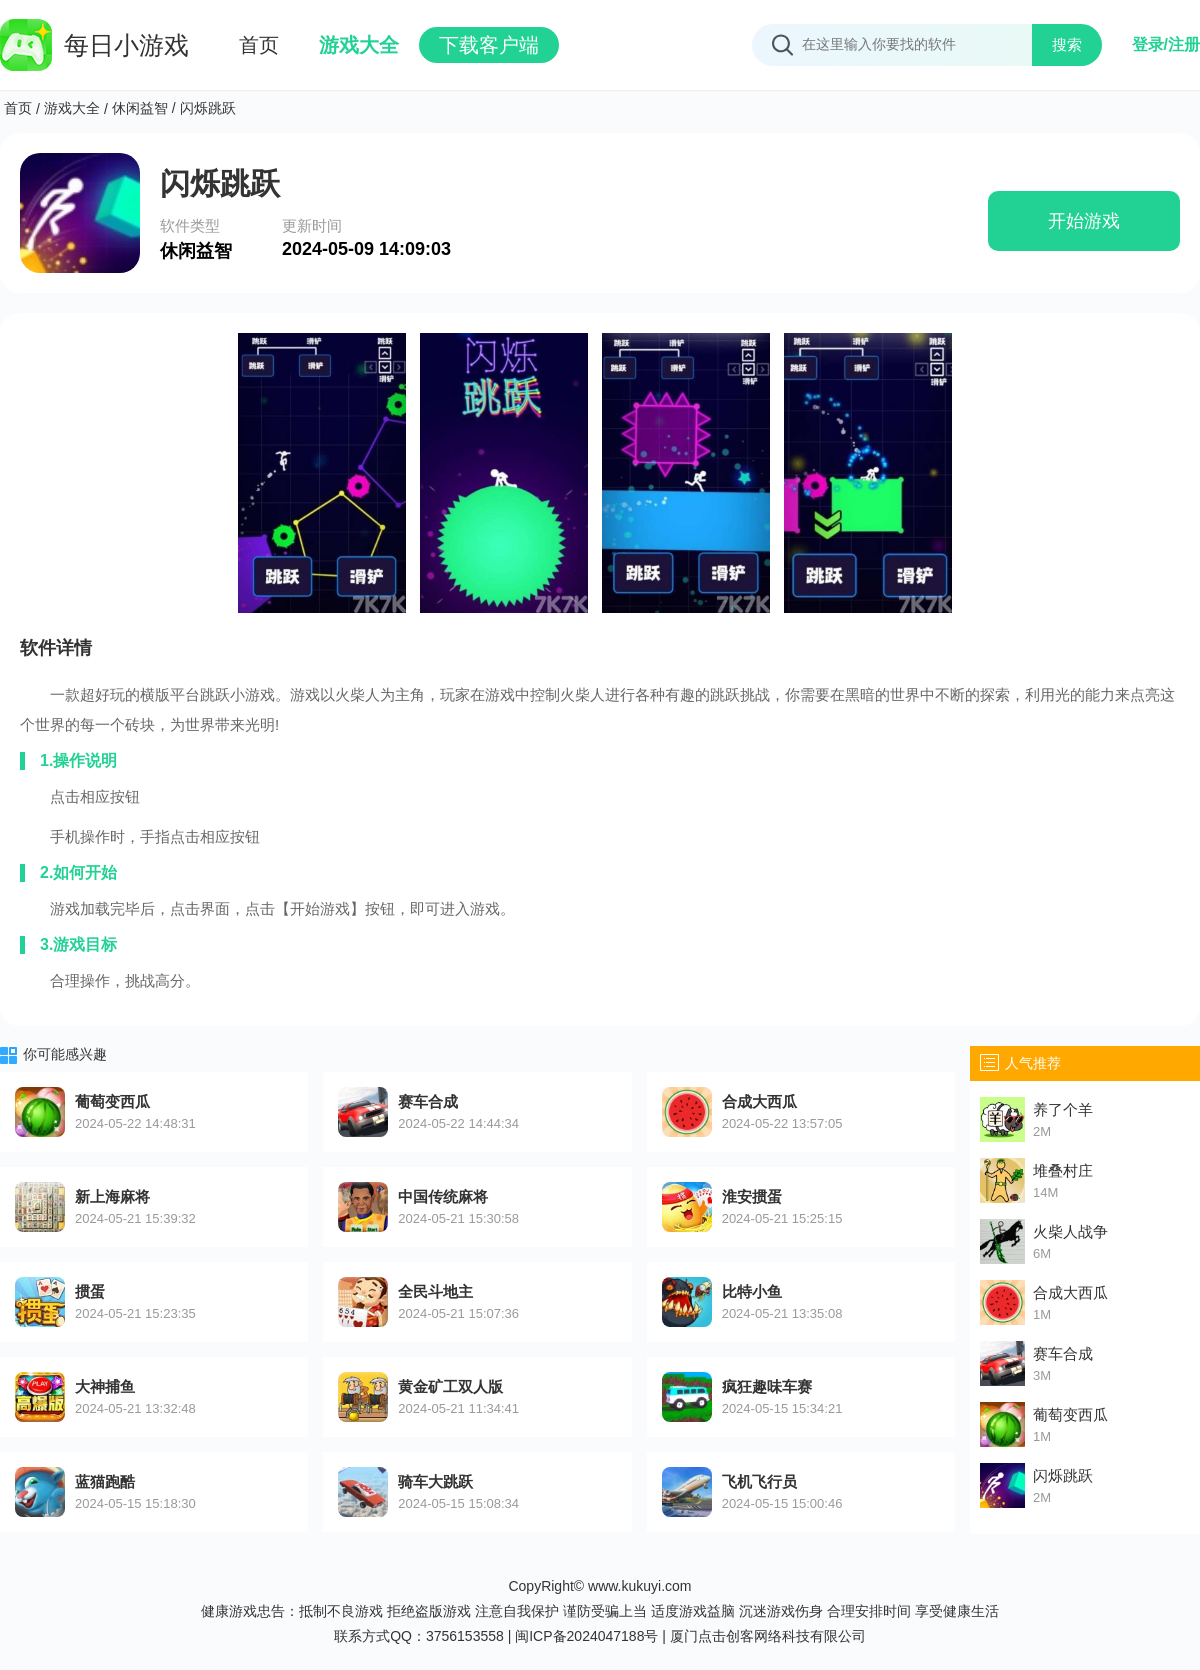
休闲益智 (140, 108)
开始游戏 (1084, 221)
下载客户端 (489, 45)
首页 (259, 45)
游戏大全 (359, 45)
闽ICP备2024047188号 (586, 1636)
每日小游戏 (94, 45)
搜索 (1067, 44)
